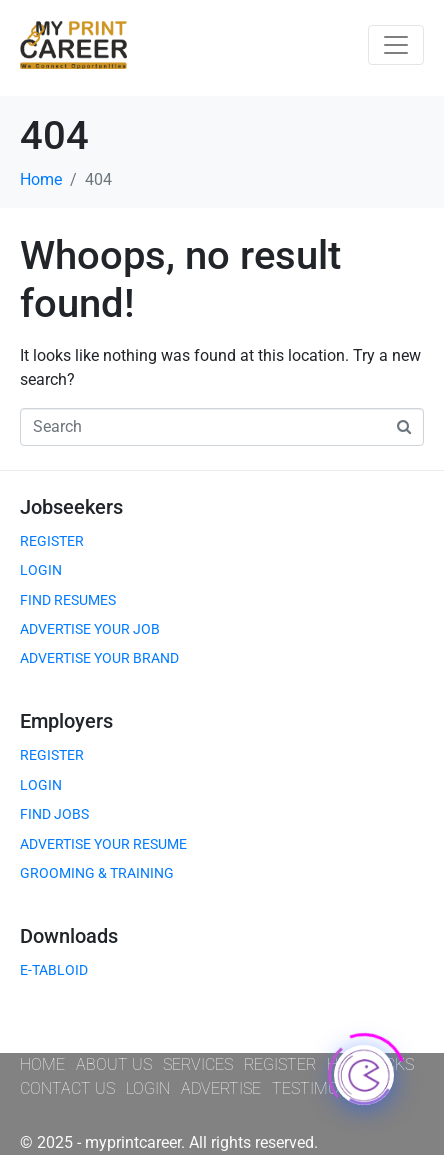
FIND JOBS (54, 814)
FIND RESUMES (68, 600)
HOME (42, 1064)
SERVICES (198, 1064)
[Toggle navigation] (396, 45)
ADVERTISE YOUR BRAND (99, 658)
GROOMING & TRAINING (97, 873)
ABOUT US (114, 1064)
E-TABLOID (54, 970)
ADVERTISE (221, 1088)
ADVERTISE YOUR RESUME (103, 844)
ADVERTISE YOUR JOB (90, 629)
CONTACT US (67, 1088)
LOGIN (41, 570)
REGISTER (52, 541)
